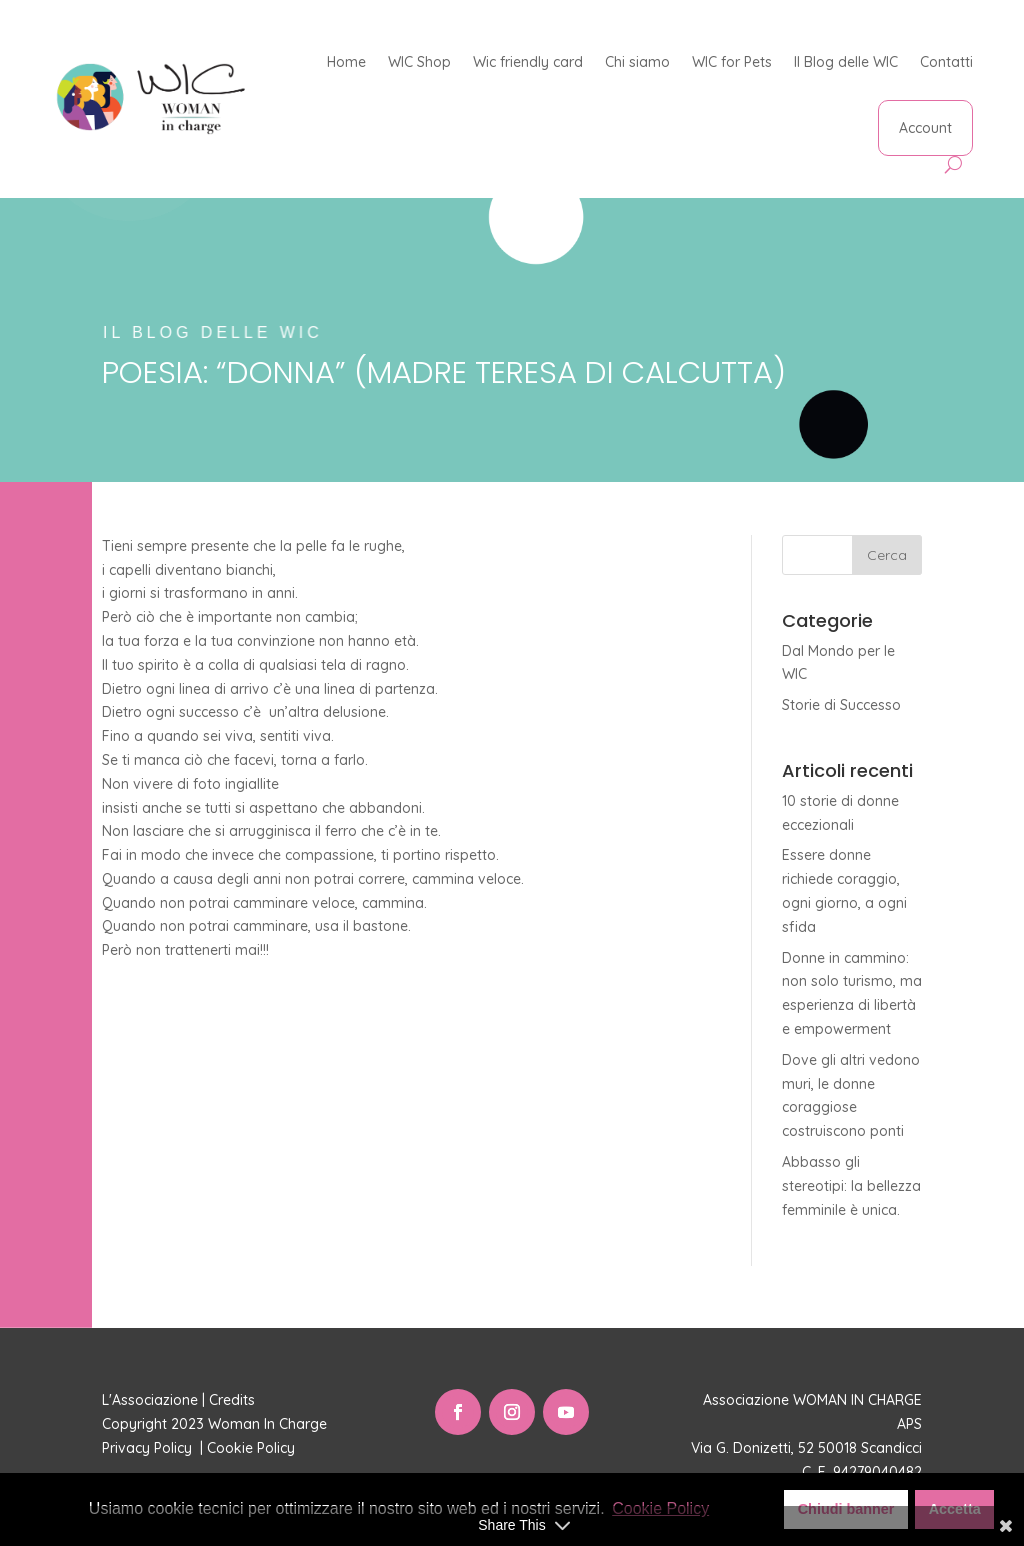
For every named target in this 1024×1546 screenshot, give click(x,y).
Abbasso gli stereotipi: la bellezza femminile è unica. (851, 1186)
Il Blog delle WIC (846, 62)
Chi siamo (637, 62)
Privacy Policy (149, 1448)
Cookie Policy (253, 1448)
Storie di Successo (841, 705)
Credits (232, 1400)
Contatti (946, 62)
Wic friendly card (528, 62)
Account (925, 128)
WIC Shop (419, 62)
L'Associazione (150, 1400)
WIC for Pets (732, 62)
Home (346, 62)
